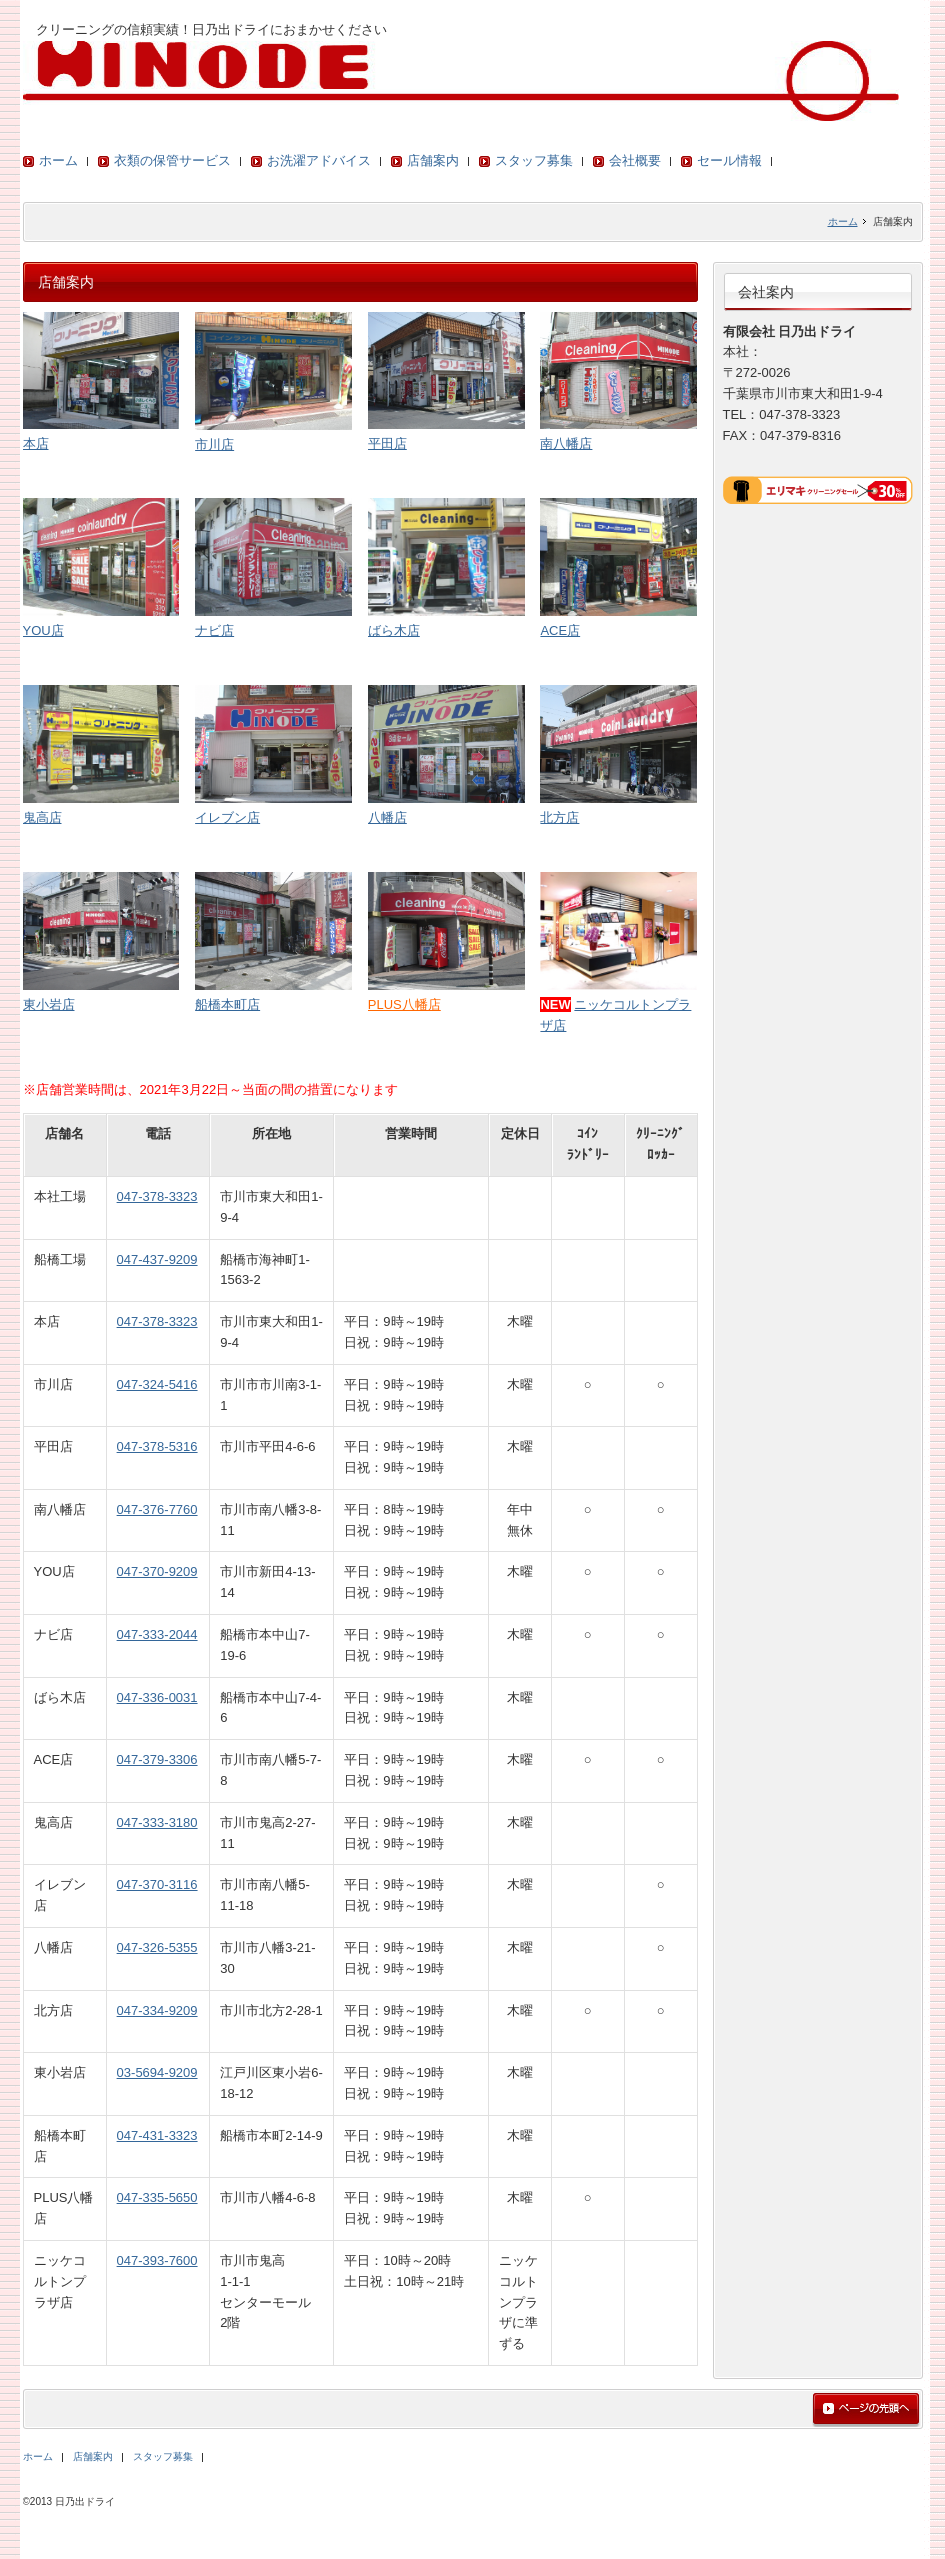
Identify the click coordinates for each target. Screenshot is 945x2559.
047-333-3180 (157, 1822)
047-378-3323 (157, 1196)
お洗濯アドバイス (319, 160)
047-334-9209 (157, 2010)
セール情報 (729, 160)
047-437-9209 (157, 1259)
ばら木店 (394, 630)
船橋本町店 (227, 1004)
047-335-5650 (157, 2197)
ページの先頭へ (866, 2410)
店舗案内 (433, 160)
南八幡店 (566, 443)
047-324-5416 (157, 1384)
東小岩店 (49, 1004)
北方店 (559, 817)
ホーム (58, 160)
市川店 (214, 444)
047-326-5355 (157, 1947)
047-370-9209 (157, 1571)
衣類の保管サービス (172, 160)
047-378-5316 (157, 1446)
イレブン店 (227, 817)
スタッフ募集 (534, 160)
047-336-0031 (157, 1697)
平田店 (387, 443)
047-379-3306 (157, 1759)
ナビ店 (214, 630)
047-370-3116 (157, 1884)
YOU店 (43, 630)
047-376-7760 (157, 1509)
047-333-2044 (157, 1634)
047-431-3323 (157, 2135)
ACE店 (560, 630)
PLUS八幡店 (404, 1004)
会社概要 (635, 160)
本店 (36, 443)
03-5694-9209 (157, 2072)
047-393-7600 (157, 2260)
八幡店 (387, 817)
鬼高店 (42, 817)
